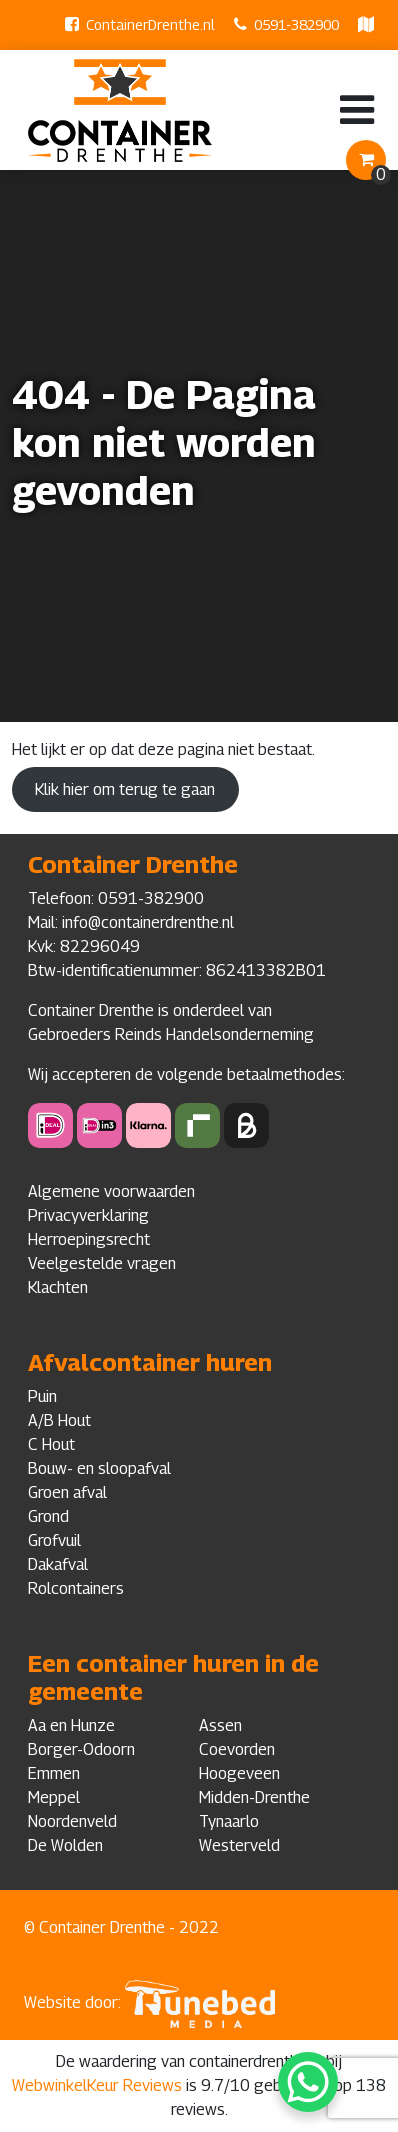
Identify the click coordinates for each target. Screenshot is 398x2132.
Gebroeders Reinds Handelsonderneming (171, 1034)
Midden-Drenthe (254, 1797)
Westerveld (239, 1845)
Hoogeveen (239, 1773)
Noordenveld (72, 1821)
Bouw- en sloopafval (99, 1468)
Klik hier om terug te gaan (125, 789)
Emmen (54, 1773)
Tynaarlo (229, 1821)
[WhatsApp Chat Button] (308, 2082)
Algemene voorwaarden (111, 1191)
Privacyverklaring (88, 1215)
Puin (42, 1396)
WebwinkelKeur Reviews (97, 2085)
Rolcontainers (76, 1588)
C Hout (51, 1444)
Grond (48, 1516)
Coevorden (237, 1749)
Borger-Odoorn (81, 1749)
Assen (220, 1725)
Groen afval (67, 1492)
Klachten (58, 1287)
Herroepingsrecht (89, 1239)
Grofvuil (54, 1540)
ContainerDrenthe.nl (150, 24)
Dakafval (58, 1564)
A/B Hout (59, 1420)
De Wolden (65, 1845)
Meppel (54, 1797)
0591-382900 (296, 24)
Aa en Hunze (71, 1725)
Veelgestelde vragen (102, 1263)
